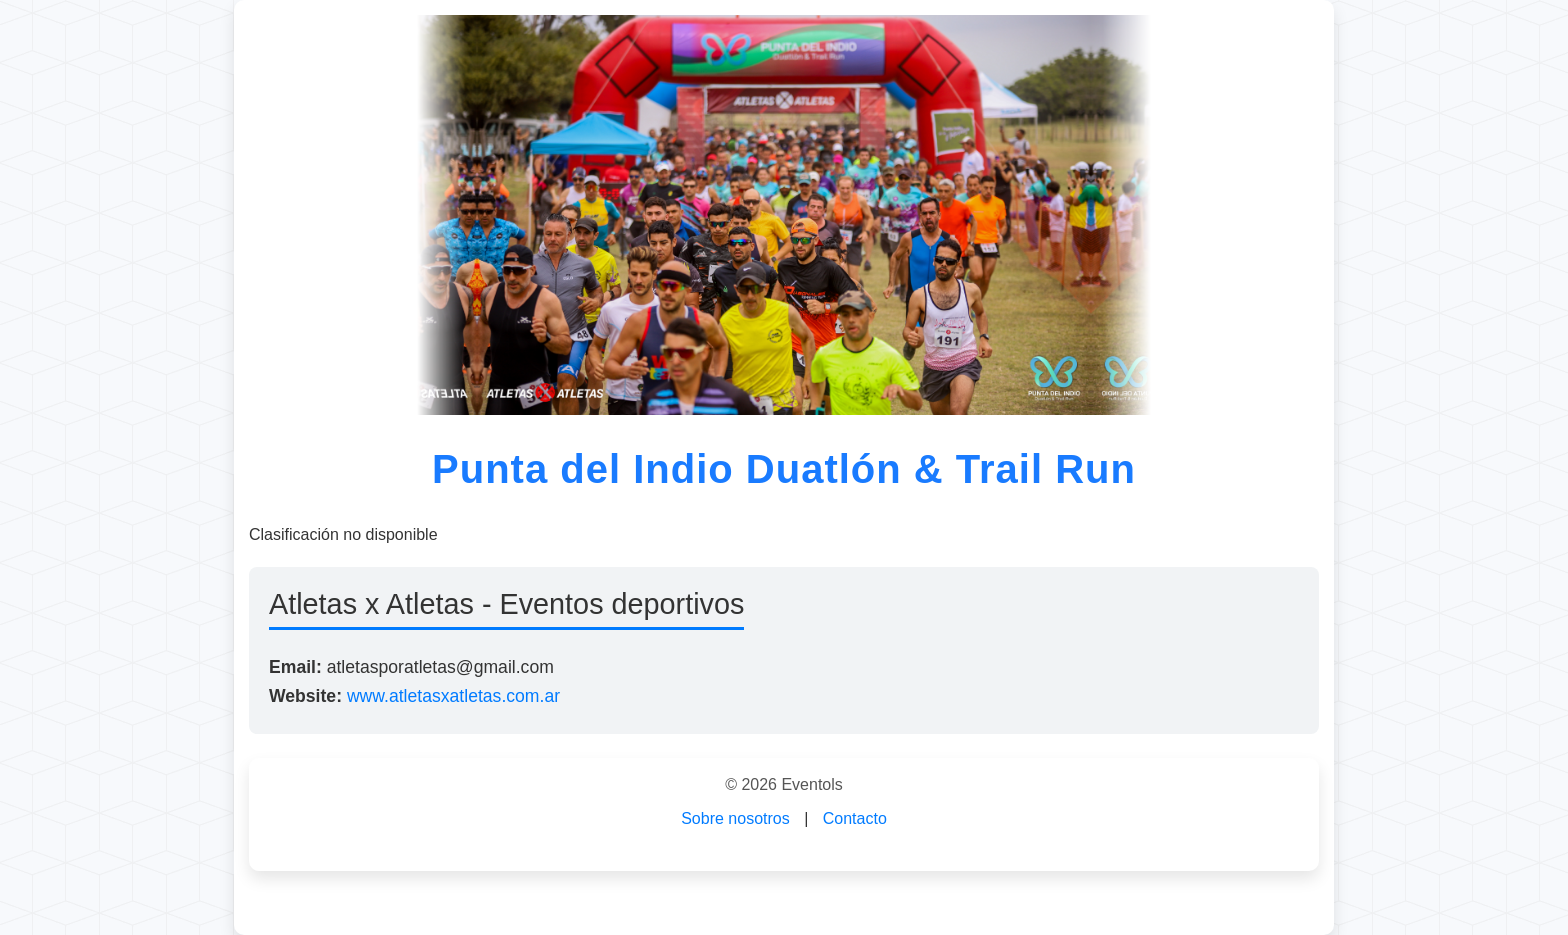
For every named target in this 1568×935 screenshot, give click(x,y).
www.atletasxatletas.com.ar (453, 696)
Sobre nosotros (735, 818)
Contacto (855, 818)
